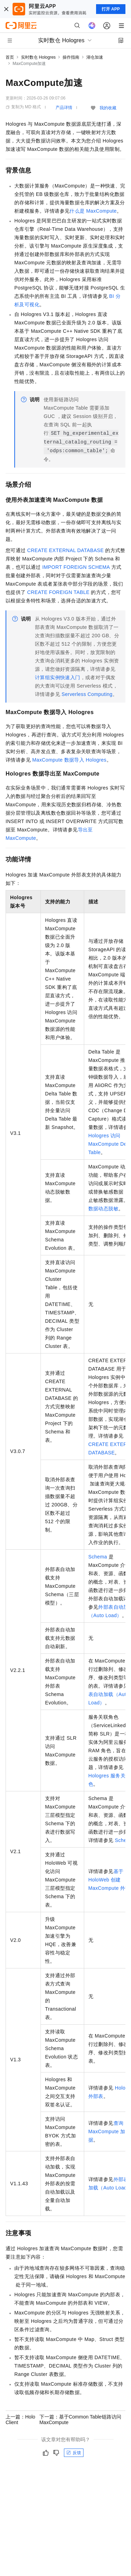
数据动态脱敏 (103, 1208)
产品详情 (64, 107)
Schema (97, 1556)
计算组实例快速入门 (57, 677)
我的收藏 (108, 107)
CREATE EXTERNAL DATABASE (65, 550)
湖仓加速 (94, 57)
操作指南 (71, 57)
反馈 (73, 2452)
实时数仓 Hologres (38, 57)
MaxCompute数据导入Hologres (69, 760)
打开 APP (111, 9)
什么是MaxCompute (93, 211)
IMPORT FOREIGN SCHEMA (76, 567)
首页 (10, 57)
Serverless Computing (86, 694)
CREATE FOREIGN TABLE (58, 592)
